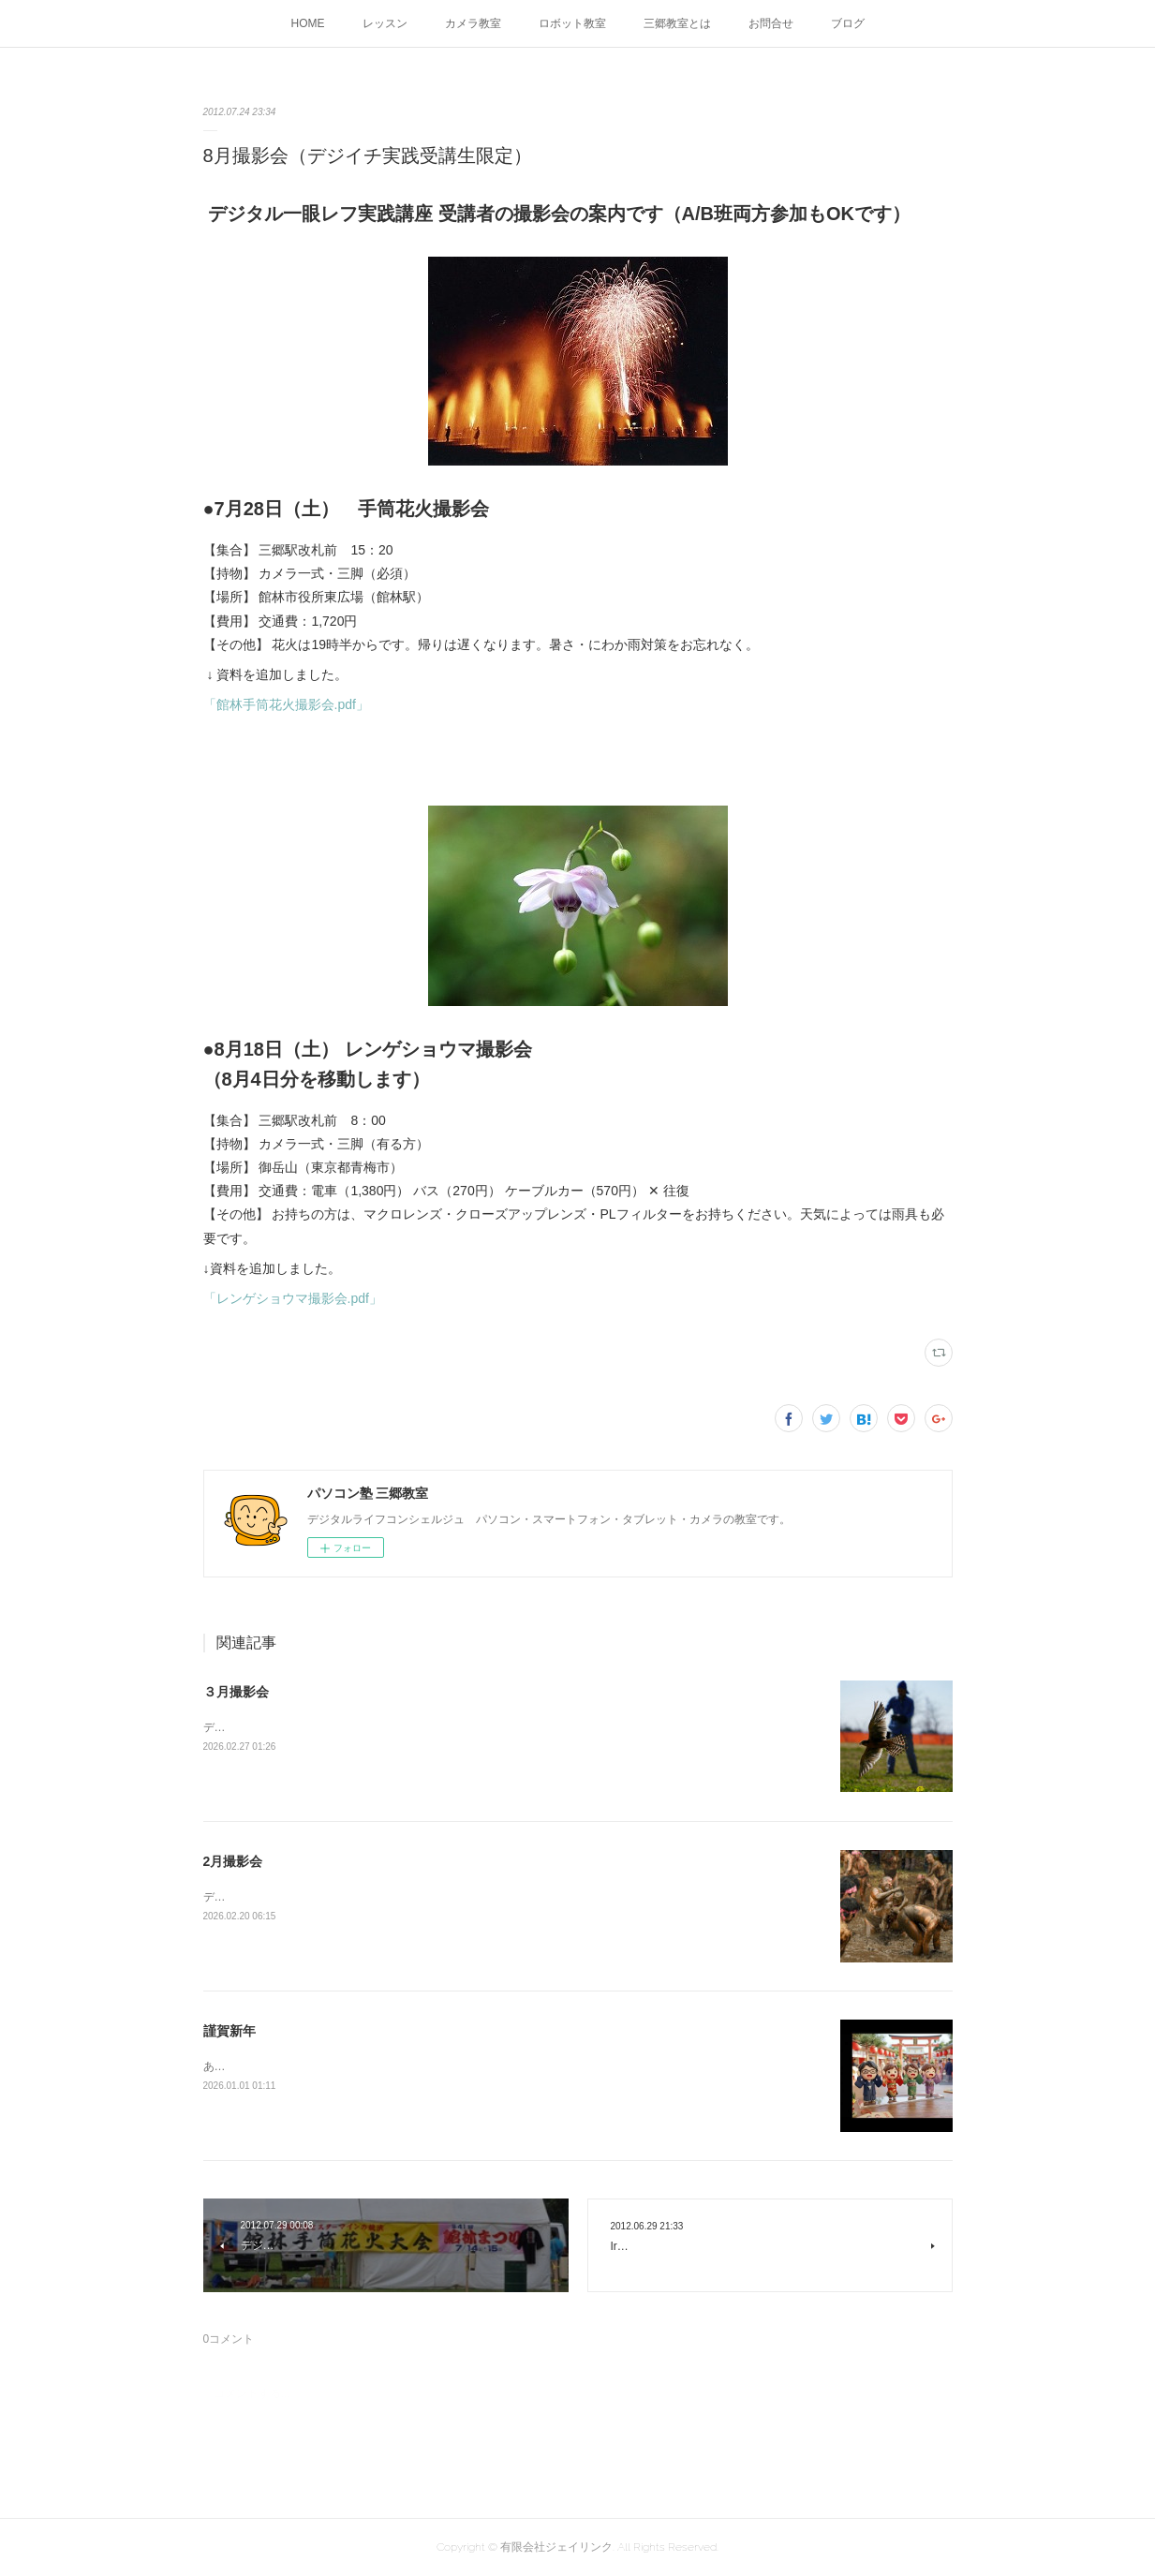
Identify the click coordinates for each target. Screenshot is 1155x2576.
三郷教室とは (677, 23)
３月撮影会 (236, 1691)
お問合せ (770, 23)
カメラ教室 (473, 23)
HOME (308, 23)
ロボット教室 (572, 23)
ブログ (848, 23)
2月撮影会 (233, 1861)
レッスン (385, 23)
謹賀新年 (229, 2030)
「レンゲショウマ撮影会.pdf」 (292, 1298)
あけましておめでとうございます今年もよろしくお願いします (360, 2066)
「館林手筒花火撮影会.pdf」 (286, 704)
